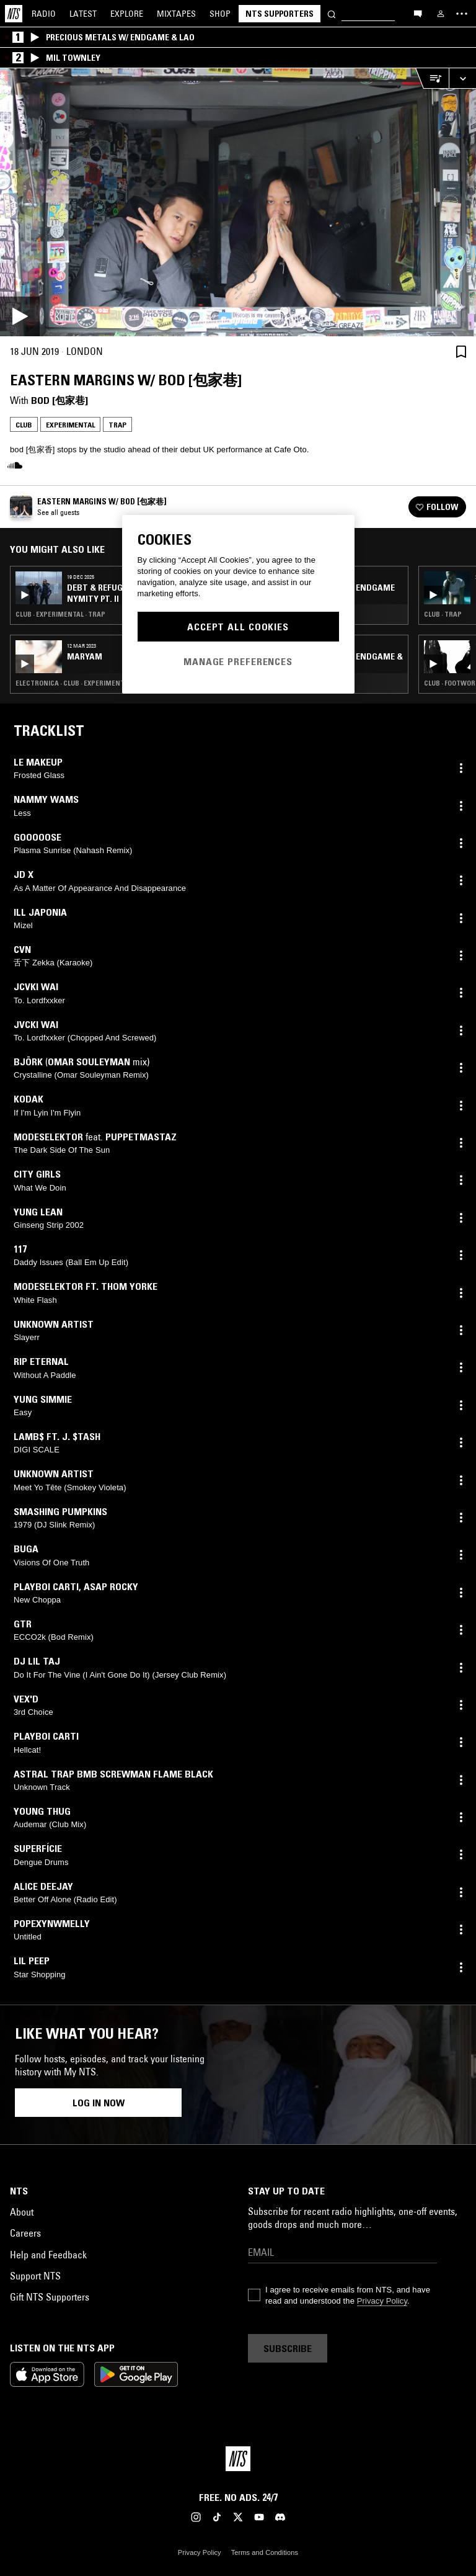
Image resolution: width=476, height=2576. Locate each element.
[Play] (238, 202)
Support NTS (35, 2276)
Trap (117, 424)
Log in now (99, 2102)
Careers (25, 2233)
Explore (126, 13)
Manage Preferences (238, 661)
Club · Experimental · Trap (60, 614)
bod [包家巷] (59, 400)
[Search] (332, 13)
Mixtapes (176, 13)
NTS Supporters (279, 13)
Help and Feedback (48, 2254)
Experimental (70, 424)
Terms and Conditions (264, 2552)
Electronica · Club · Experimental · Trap (84, 683)
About (21, 2212)
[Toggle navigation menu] (462, 13)
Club (23, 424)
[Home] (13, 13)
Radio (44, 13)
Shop (220, 13)
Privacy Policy (382, 2300)
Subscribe (287, 2348)
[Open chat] (418, 13)
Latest (83, 13)
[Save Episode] (461, 351)
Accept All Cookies (238, 626)
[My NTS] (441, 13)
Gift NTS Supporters (49, 2297)
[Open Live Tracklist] (432, 78)
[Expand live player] (462, 78)
